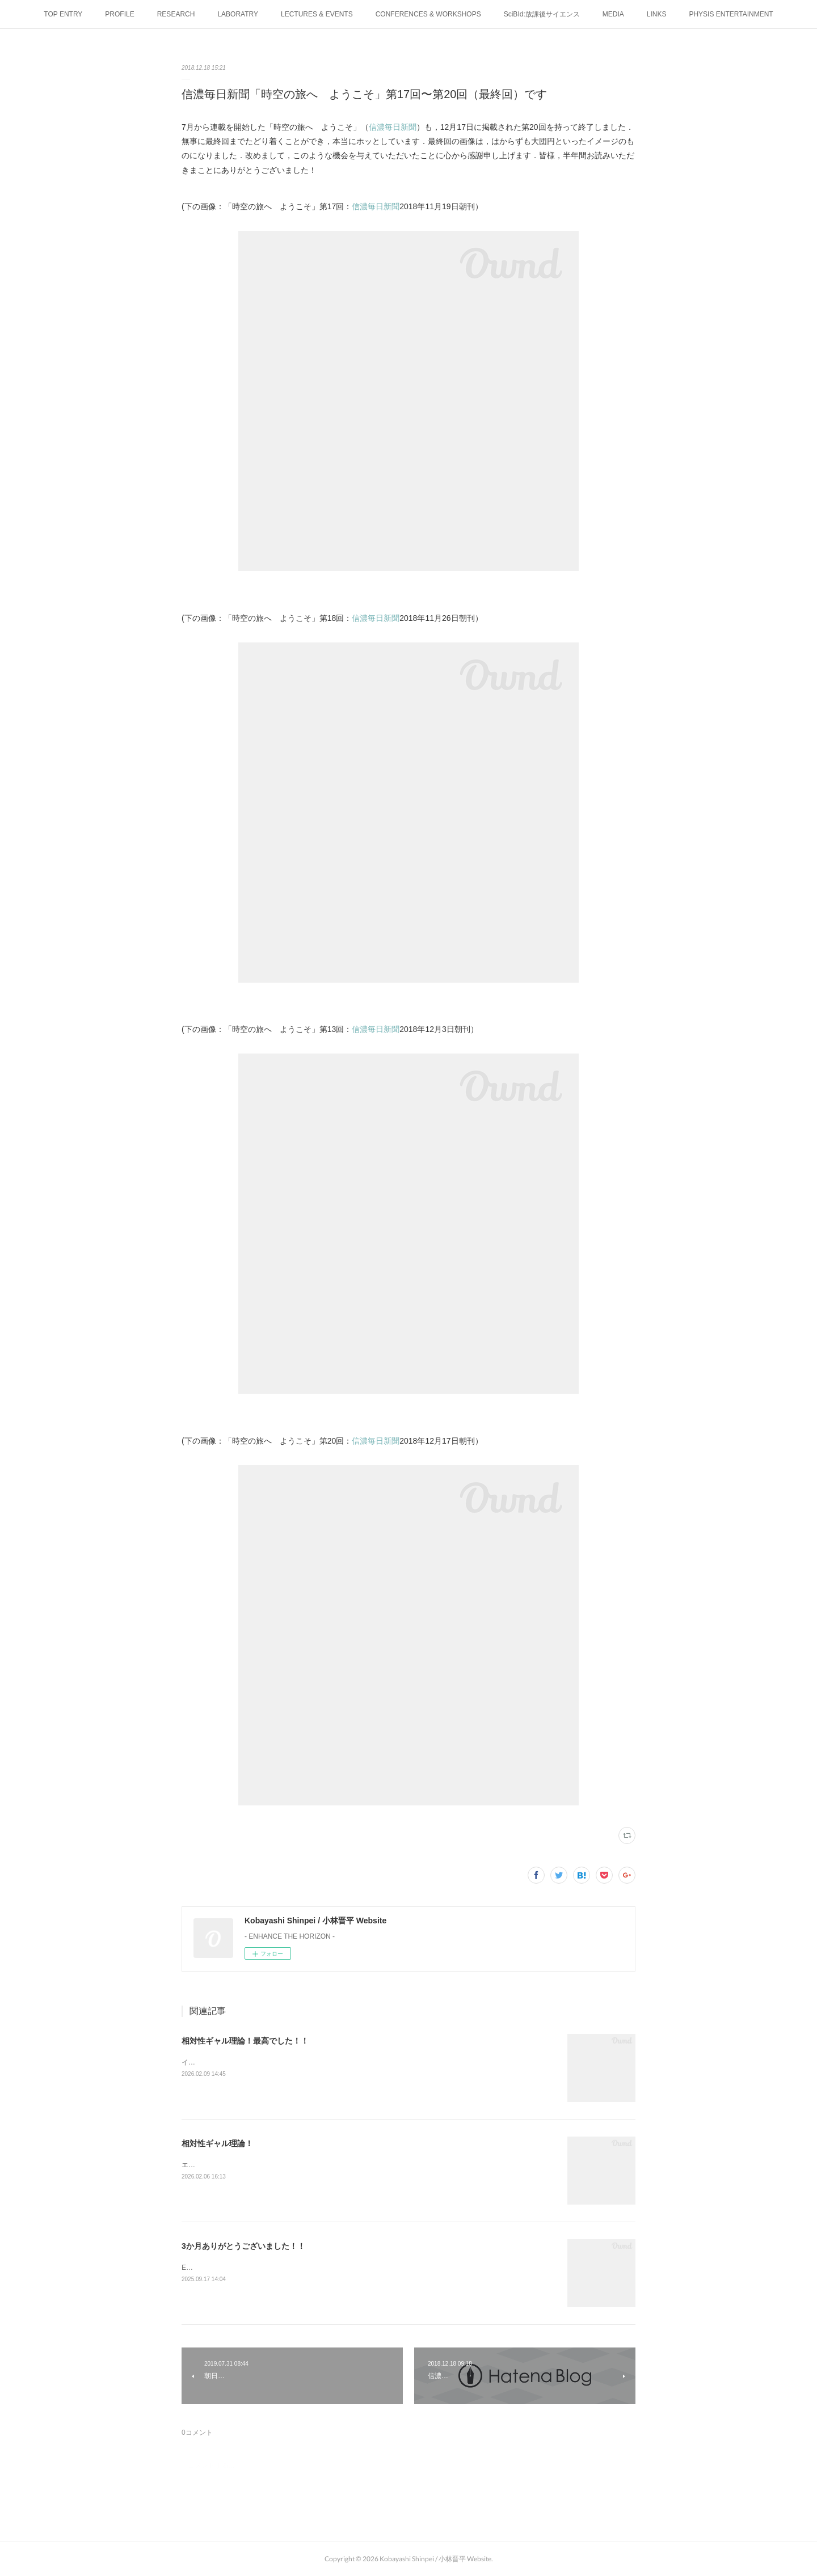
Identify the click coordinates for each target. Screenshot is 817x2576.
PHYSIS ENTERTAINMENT (731, 14)
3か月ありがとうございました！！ (243, 2246)
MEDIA (613, 14)
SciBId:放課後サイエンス (542, 14)
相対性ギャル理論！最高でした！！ (245, 2040)
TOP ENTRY (63, 14)
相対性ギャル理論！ (217, 2143)
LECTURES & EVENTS (317, 14)
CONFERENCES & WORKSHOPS (428, 14)
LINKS (657, 14)
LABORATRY (237, 14)
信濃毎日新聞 (392, 127)
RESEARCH (176, 14)
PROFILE (119, 14)
